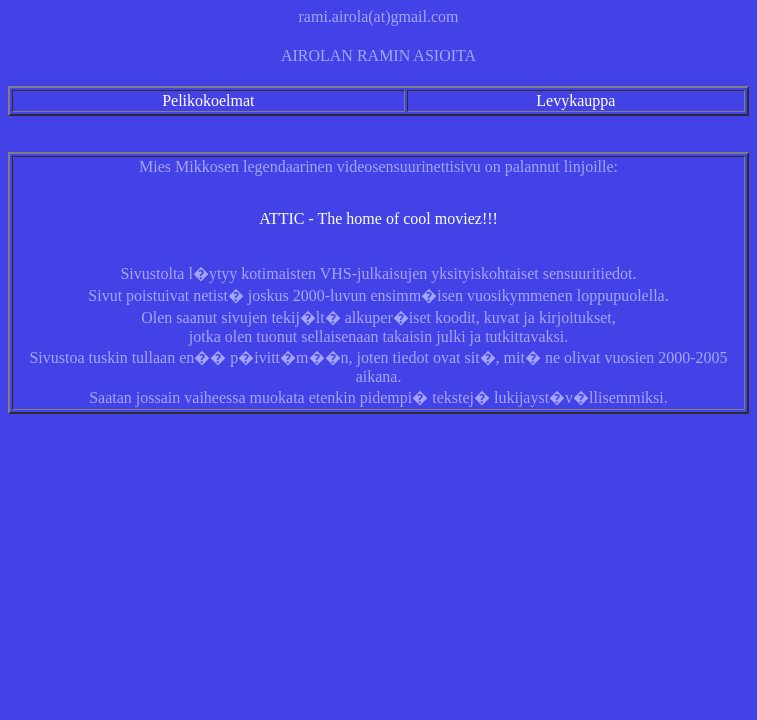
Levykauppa (575, 100)
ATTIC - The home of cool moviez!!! (378, 218)
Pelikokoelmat (208, 100)
